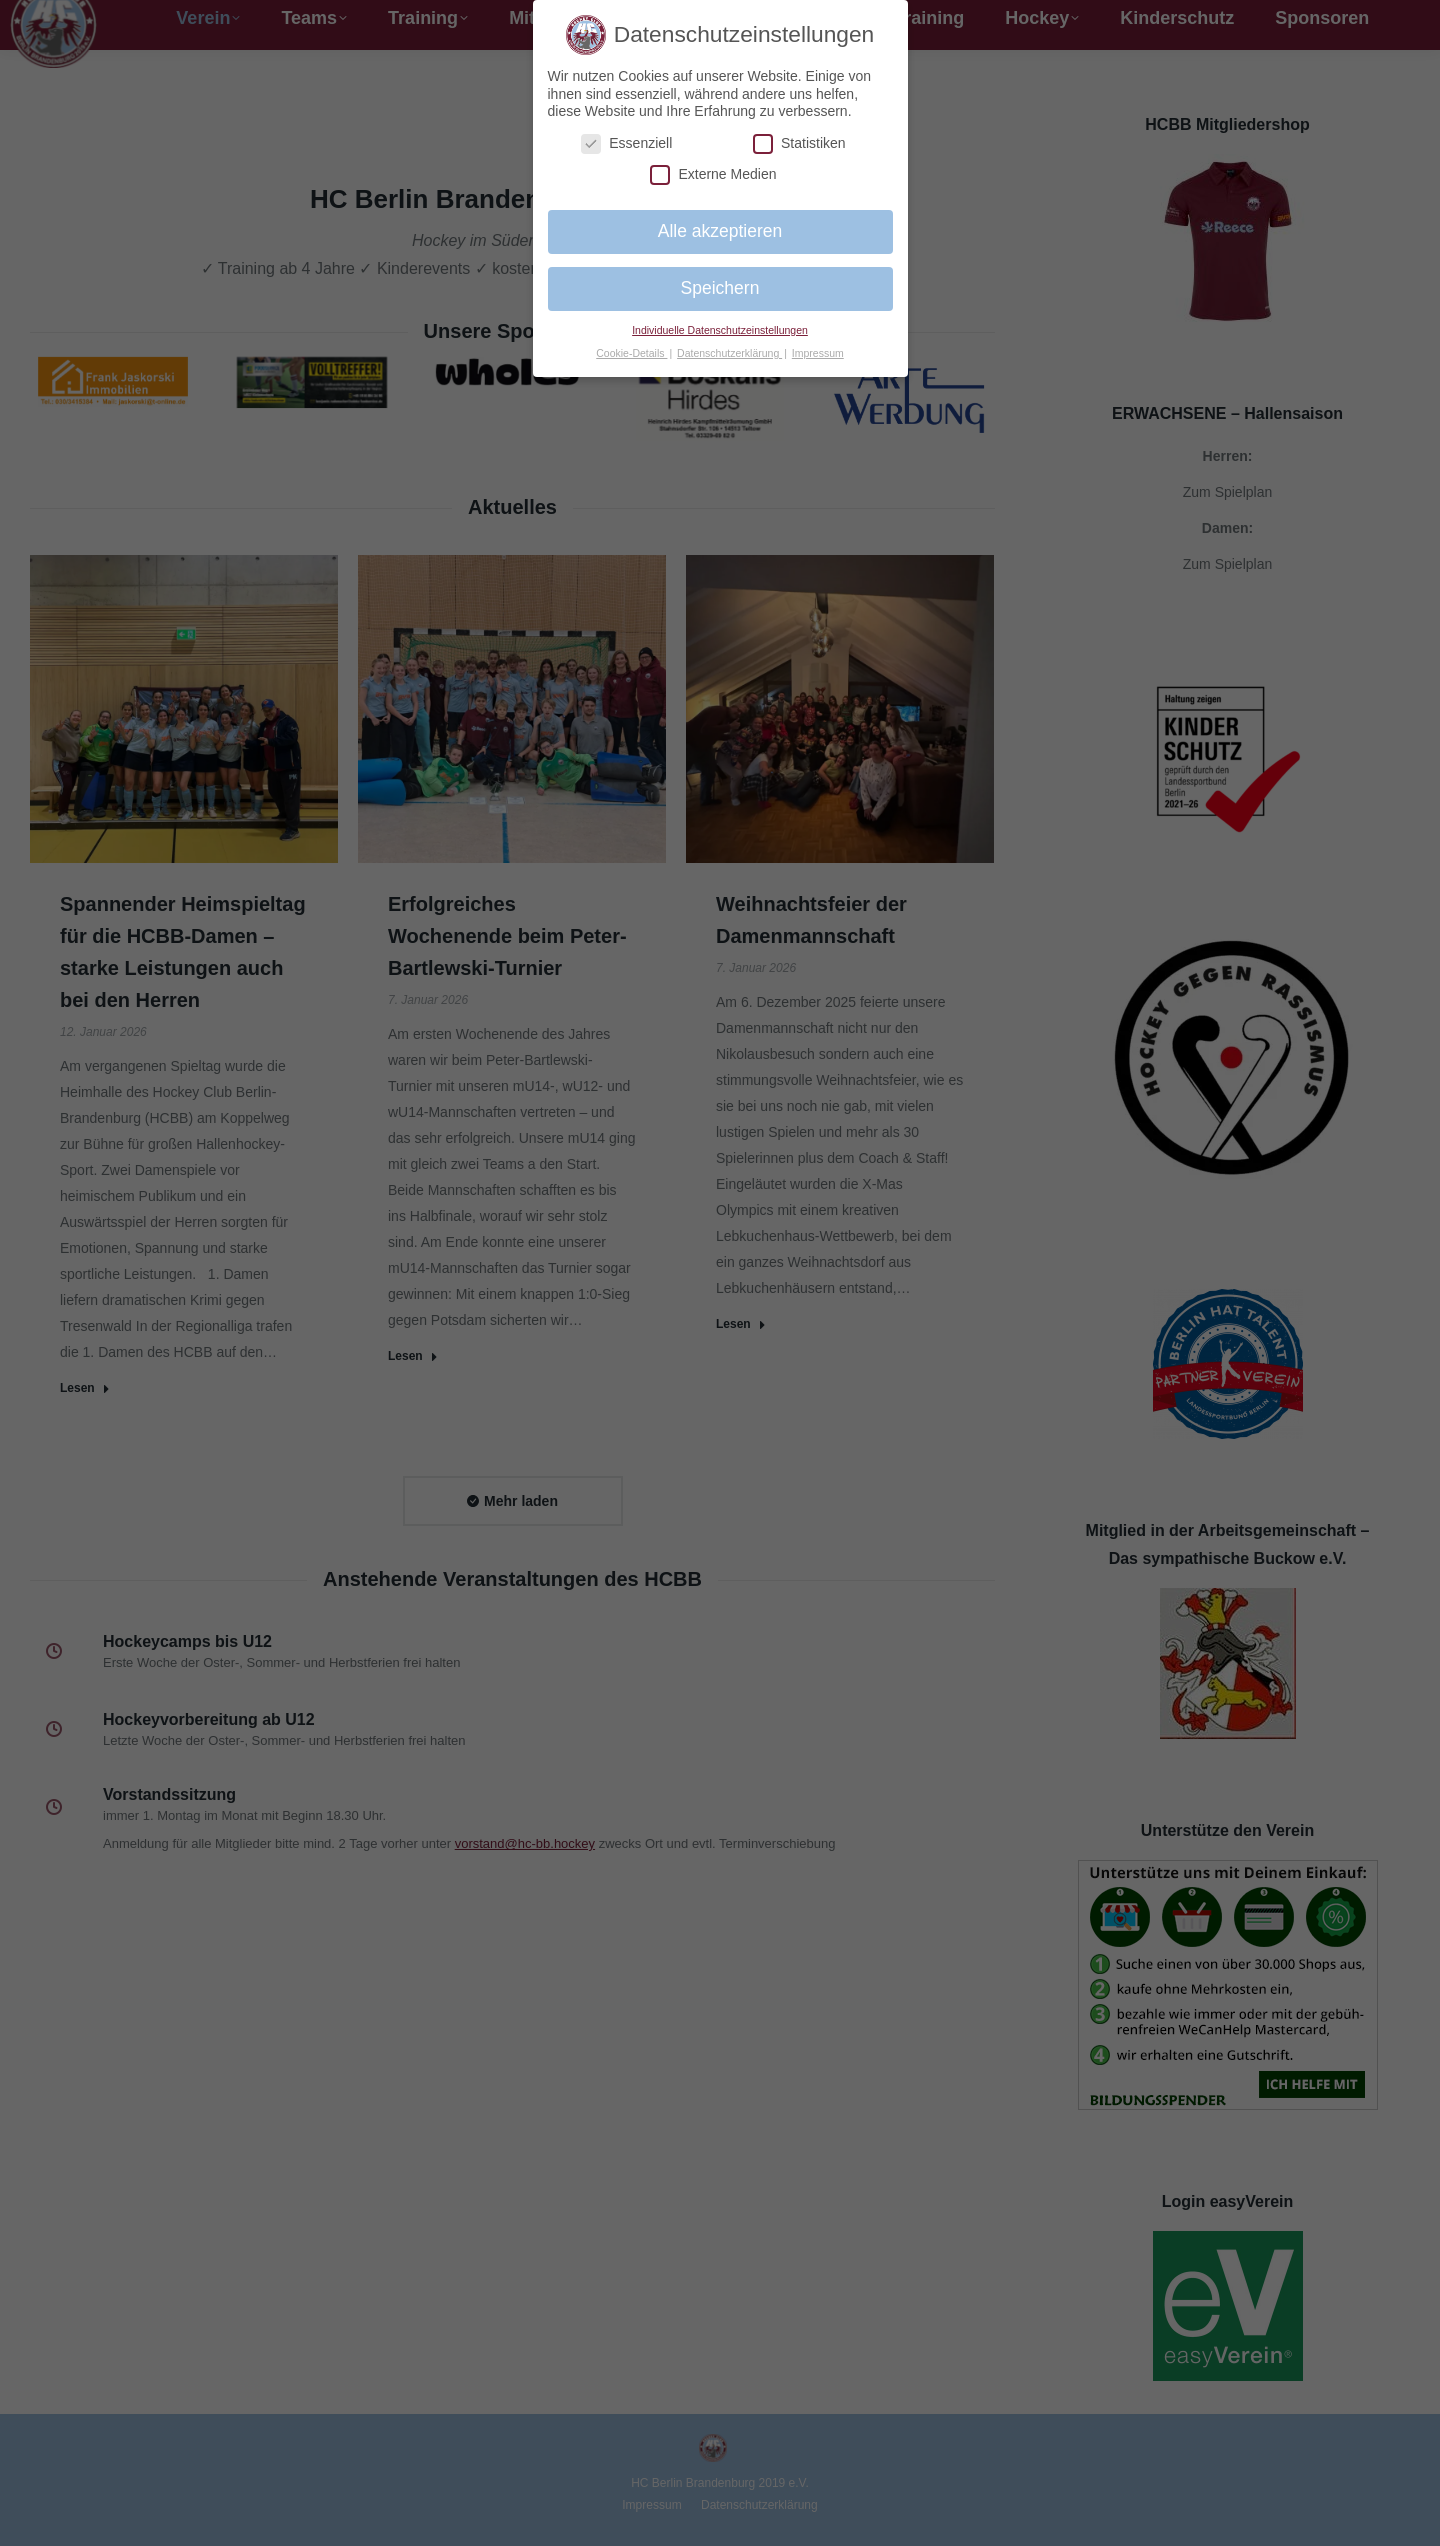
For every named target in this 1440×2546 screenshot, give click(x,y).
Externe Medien (713, 174)
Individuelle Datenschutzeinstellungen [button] (720, 330)
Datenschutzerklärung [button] (729, 353)
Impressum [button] (818, 353)
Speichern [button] (720, 288)
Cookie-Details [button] (631, 353)
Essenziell (626, 143)
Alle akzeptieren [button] (720, 231)
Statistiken (799, 143)
